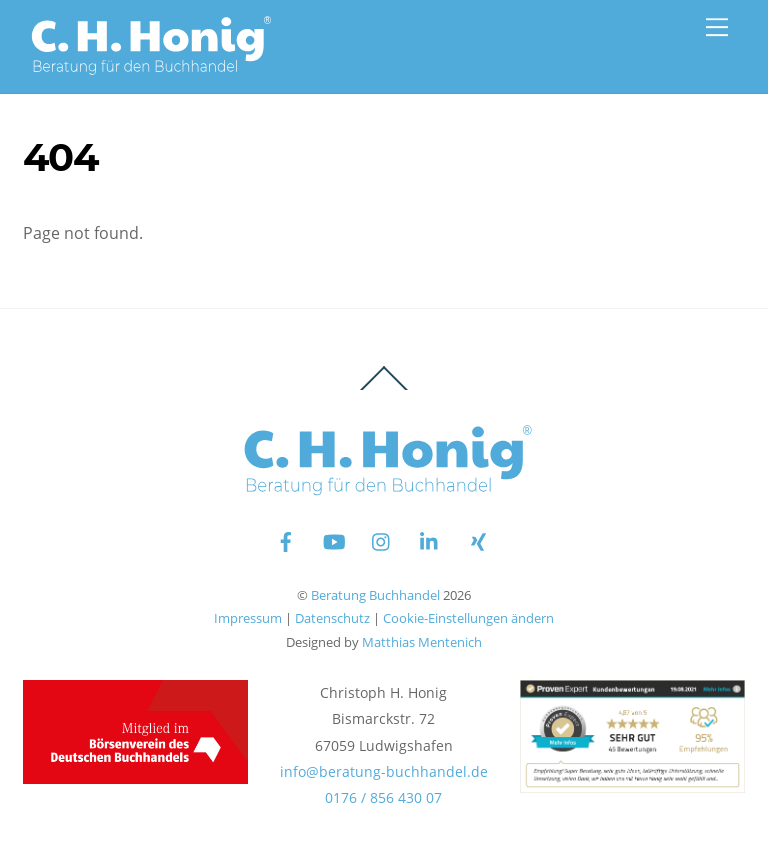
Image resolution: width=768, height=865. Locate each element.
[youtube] (334, 539)
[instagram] (382, 539)
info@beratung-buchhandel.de (384, 771)
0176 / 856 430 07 (383, 797)
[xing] (478, 539)
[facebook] (286, 539)
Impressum (248, 618)
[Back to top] (384, 389)
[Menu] (717, 27)
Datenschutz (332, 618)
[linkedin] (430, 539)
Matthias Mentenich (422, 642)
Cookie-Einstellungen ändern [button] (468, 618)
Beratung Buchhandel (375, 595)
